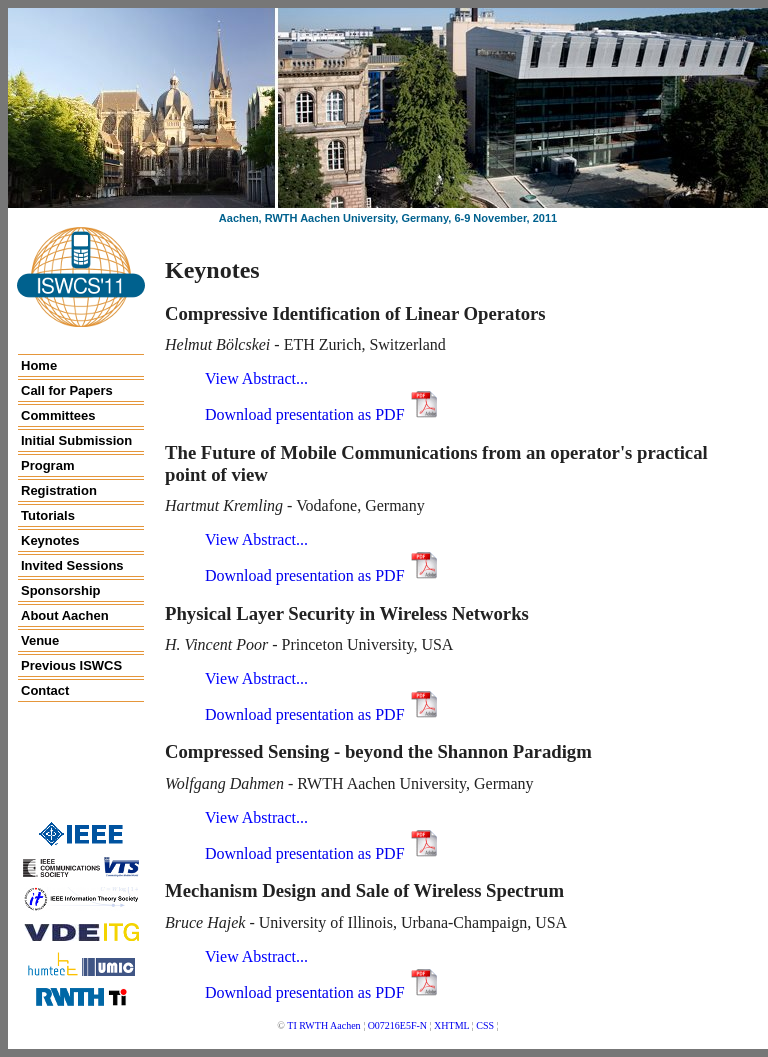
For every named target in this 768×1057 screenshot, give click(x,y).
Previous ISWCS (71, 665)
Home (39, 365)
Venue (40, 640)
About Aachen (65, 615)
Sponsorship (60, 590)
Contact (45, 690)
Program (47, 465)
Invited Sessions (72, 565)
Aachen (345, 1025)
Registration (59, 490)
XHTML (451, 1025)
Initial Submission (76, 440)
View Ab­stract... (256, 378)
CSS (485, 1025)
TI (291, 1025)
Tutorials (48, 515)
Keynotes (50, 540)
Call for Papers (67, 390)
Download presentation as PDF (323, 414)
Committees (58, 415)
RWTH (313, 1025)
